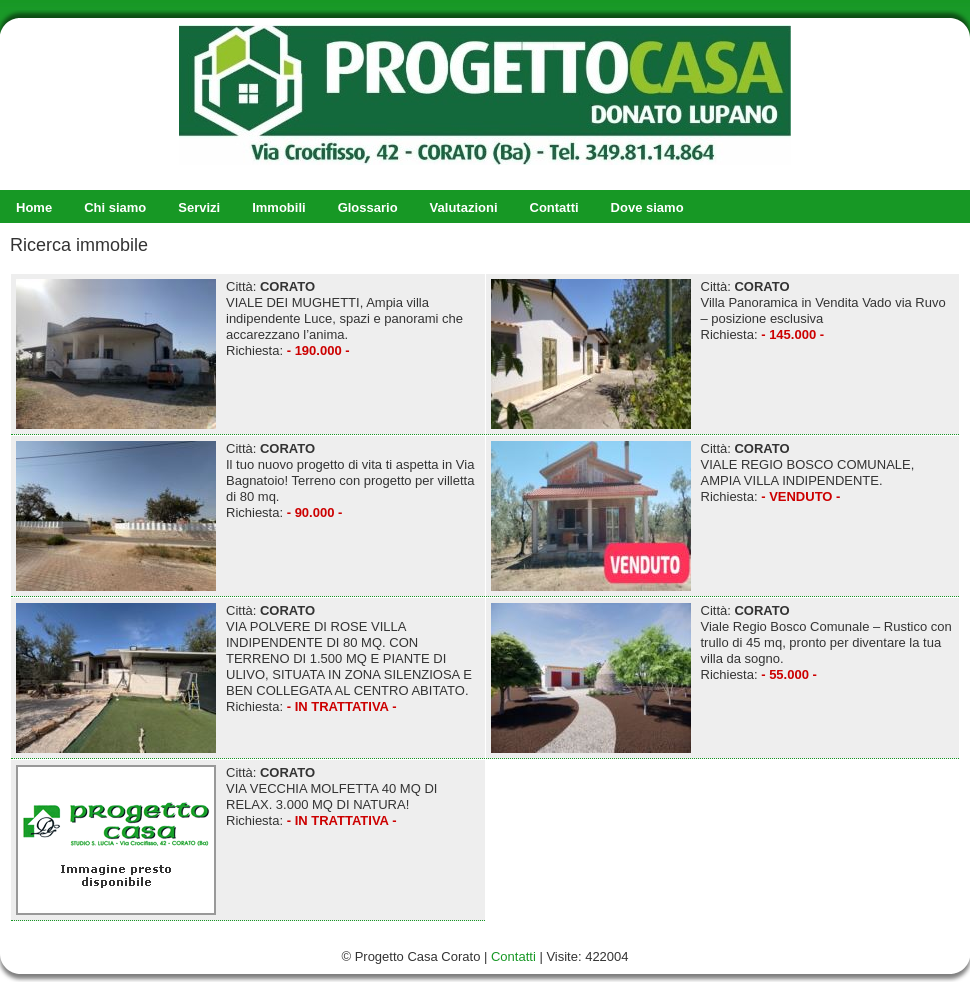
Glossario (368, 207)
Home (34, 207)
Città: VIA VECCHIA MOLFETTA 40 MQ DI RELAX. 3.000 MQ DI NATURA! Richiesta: (226, 840)
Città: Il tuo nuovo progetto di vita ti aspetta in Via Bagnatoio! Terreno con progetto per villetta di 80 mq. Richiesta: (245, 516)
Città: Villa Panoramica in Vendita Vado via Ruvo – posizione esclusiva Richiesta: (718, 354)
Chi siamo (115, 207)
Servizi (199, 207)
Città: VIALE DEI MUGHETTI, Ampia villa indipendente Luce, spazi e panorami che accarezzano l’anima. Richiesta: (239, 354)
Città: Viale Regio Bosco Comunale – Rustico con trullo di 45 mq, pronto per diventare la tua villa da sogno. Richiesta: (721, 678)
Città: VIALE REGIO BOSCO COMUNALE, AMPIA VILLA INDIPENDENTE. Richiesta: (703, 516)
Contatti (554, 207)
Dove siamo (647, 207)
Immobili (278, 207)
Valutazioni (464, 207)
